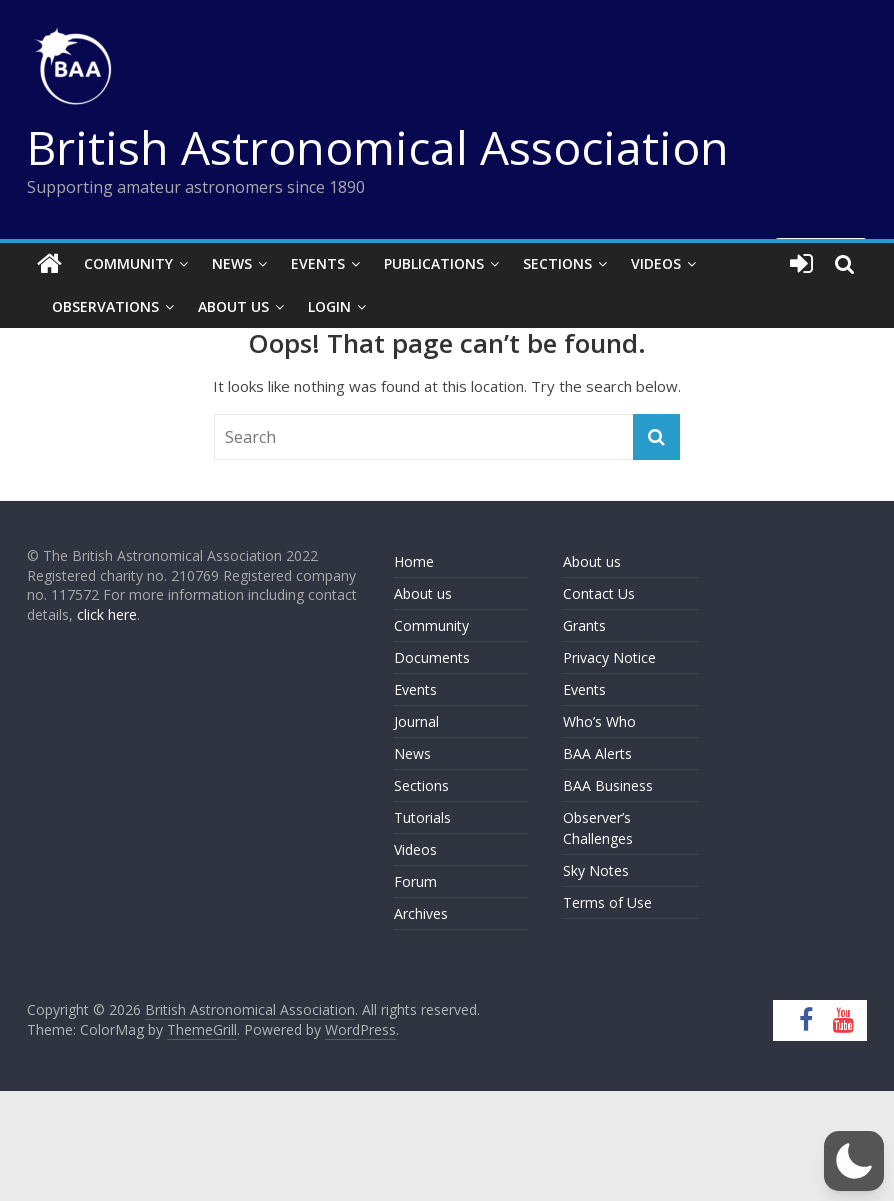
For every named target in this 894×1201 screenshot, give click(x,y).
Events (318, 263)
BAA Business (608, 785)
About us (423, 593)
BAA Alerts (597, 753)
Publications (434, 263)
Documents (432, 657)
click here (107, 614)
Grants (584, 625)
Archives (421, 913)
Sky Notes (596, 870)
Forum (415, 881)
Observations (105, 306)
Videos (656, 263)
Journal (416, 721)
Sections (557, 263)
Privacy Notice (609, 657)
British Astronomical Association (378, 147)
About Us (233, 306)
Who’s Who (599, 721)
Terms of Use (607, 902)
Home (414, 561)
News (232, 263)
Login (329, 306)
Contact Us (599, 593)
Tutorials (422, 817)
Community (128, 263)
